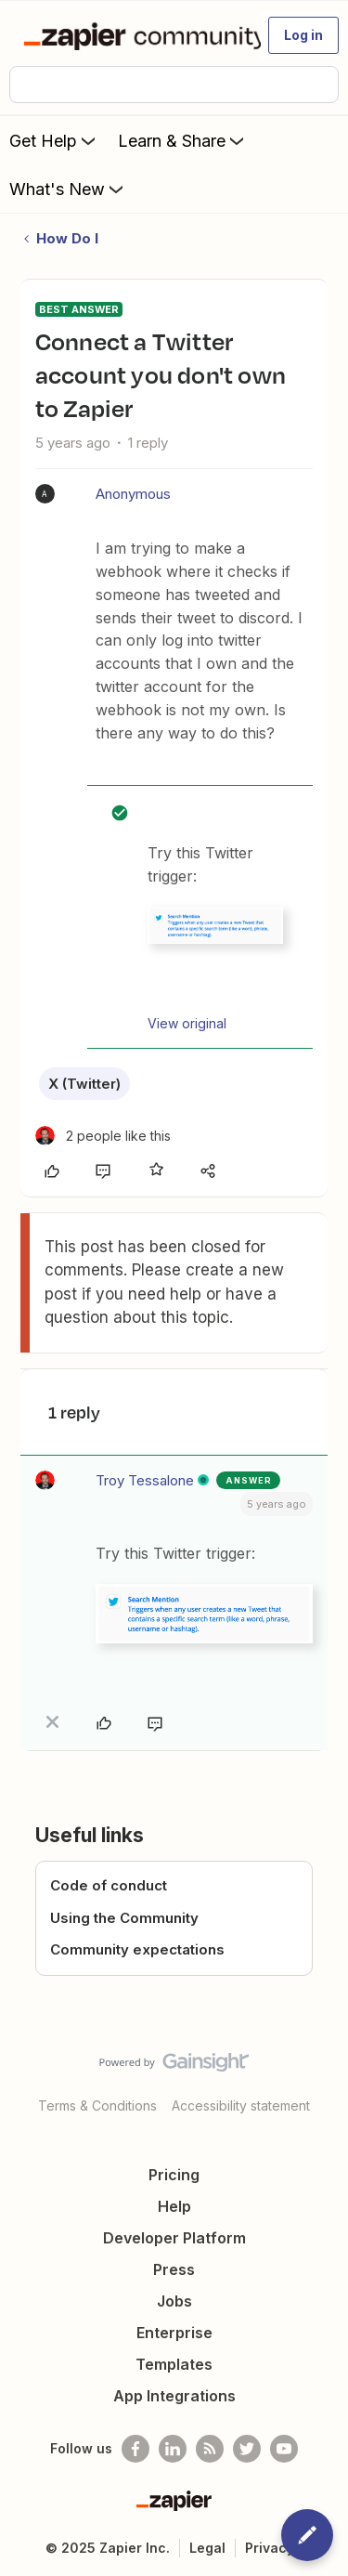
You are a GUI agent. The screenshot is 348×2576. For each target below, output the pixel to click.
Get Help (54, 140)
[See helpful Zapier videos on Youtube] (284, 2449)
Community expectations (137, 1949)
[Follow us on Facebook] (135, 2449)
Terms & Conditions (97, 2105)
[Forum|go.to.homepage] (134, 35)
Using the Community (124, 1918)
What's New (68, 188)
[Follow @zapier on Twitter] (247, 2449)
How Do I (67, 238)
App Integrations (174, 2395)
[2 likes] (103, 1135)
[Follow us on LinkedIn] (173, 2449)
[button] (303, 35)
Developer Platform (174, 2238)
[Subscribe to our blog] (210, 2449)
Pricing (174, 2174)
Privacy (269, 2548)
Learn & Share (183, 140)
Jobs (174, 2301)
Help (174, 2206)
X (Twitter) (84, 1083)
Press (174, 2269)
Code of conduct (108, 1885)
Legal (207, 2548)
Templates (174, 2364)
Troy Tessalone (145, 1480)
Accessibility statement (241, 2105)
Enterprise (174, 2332)
